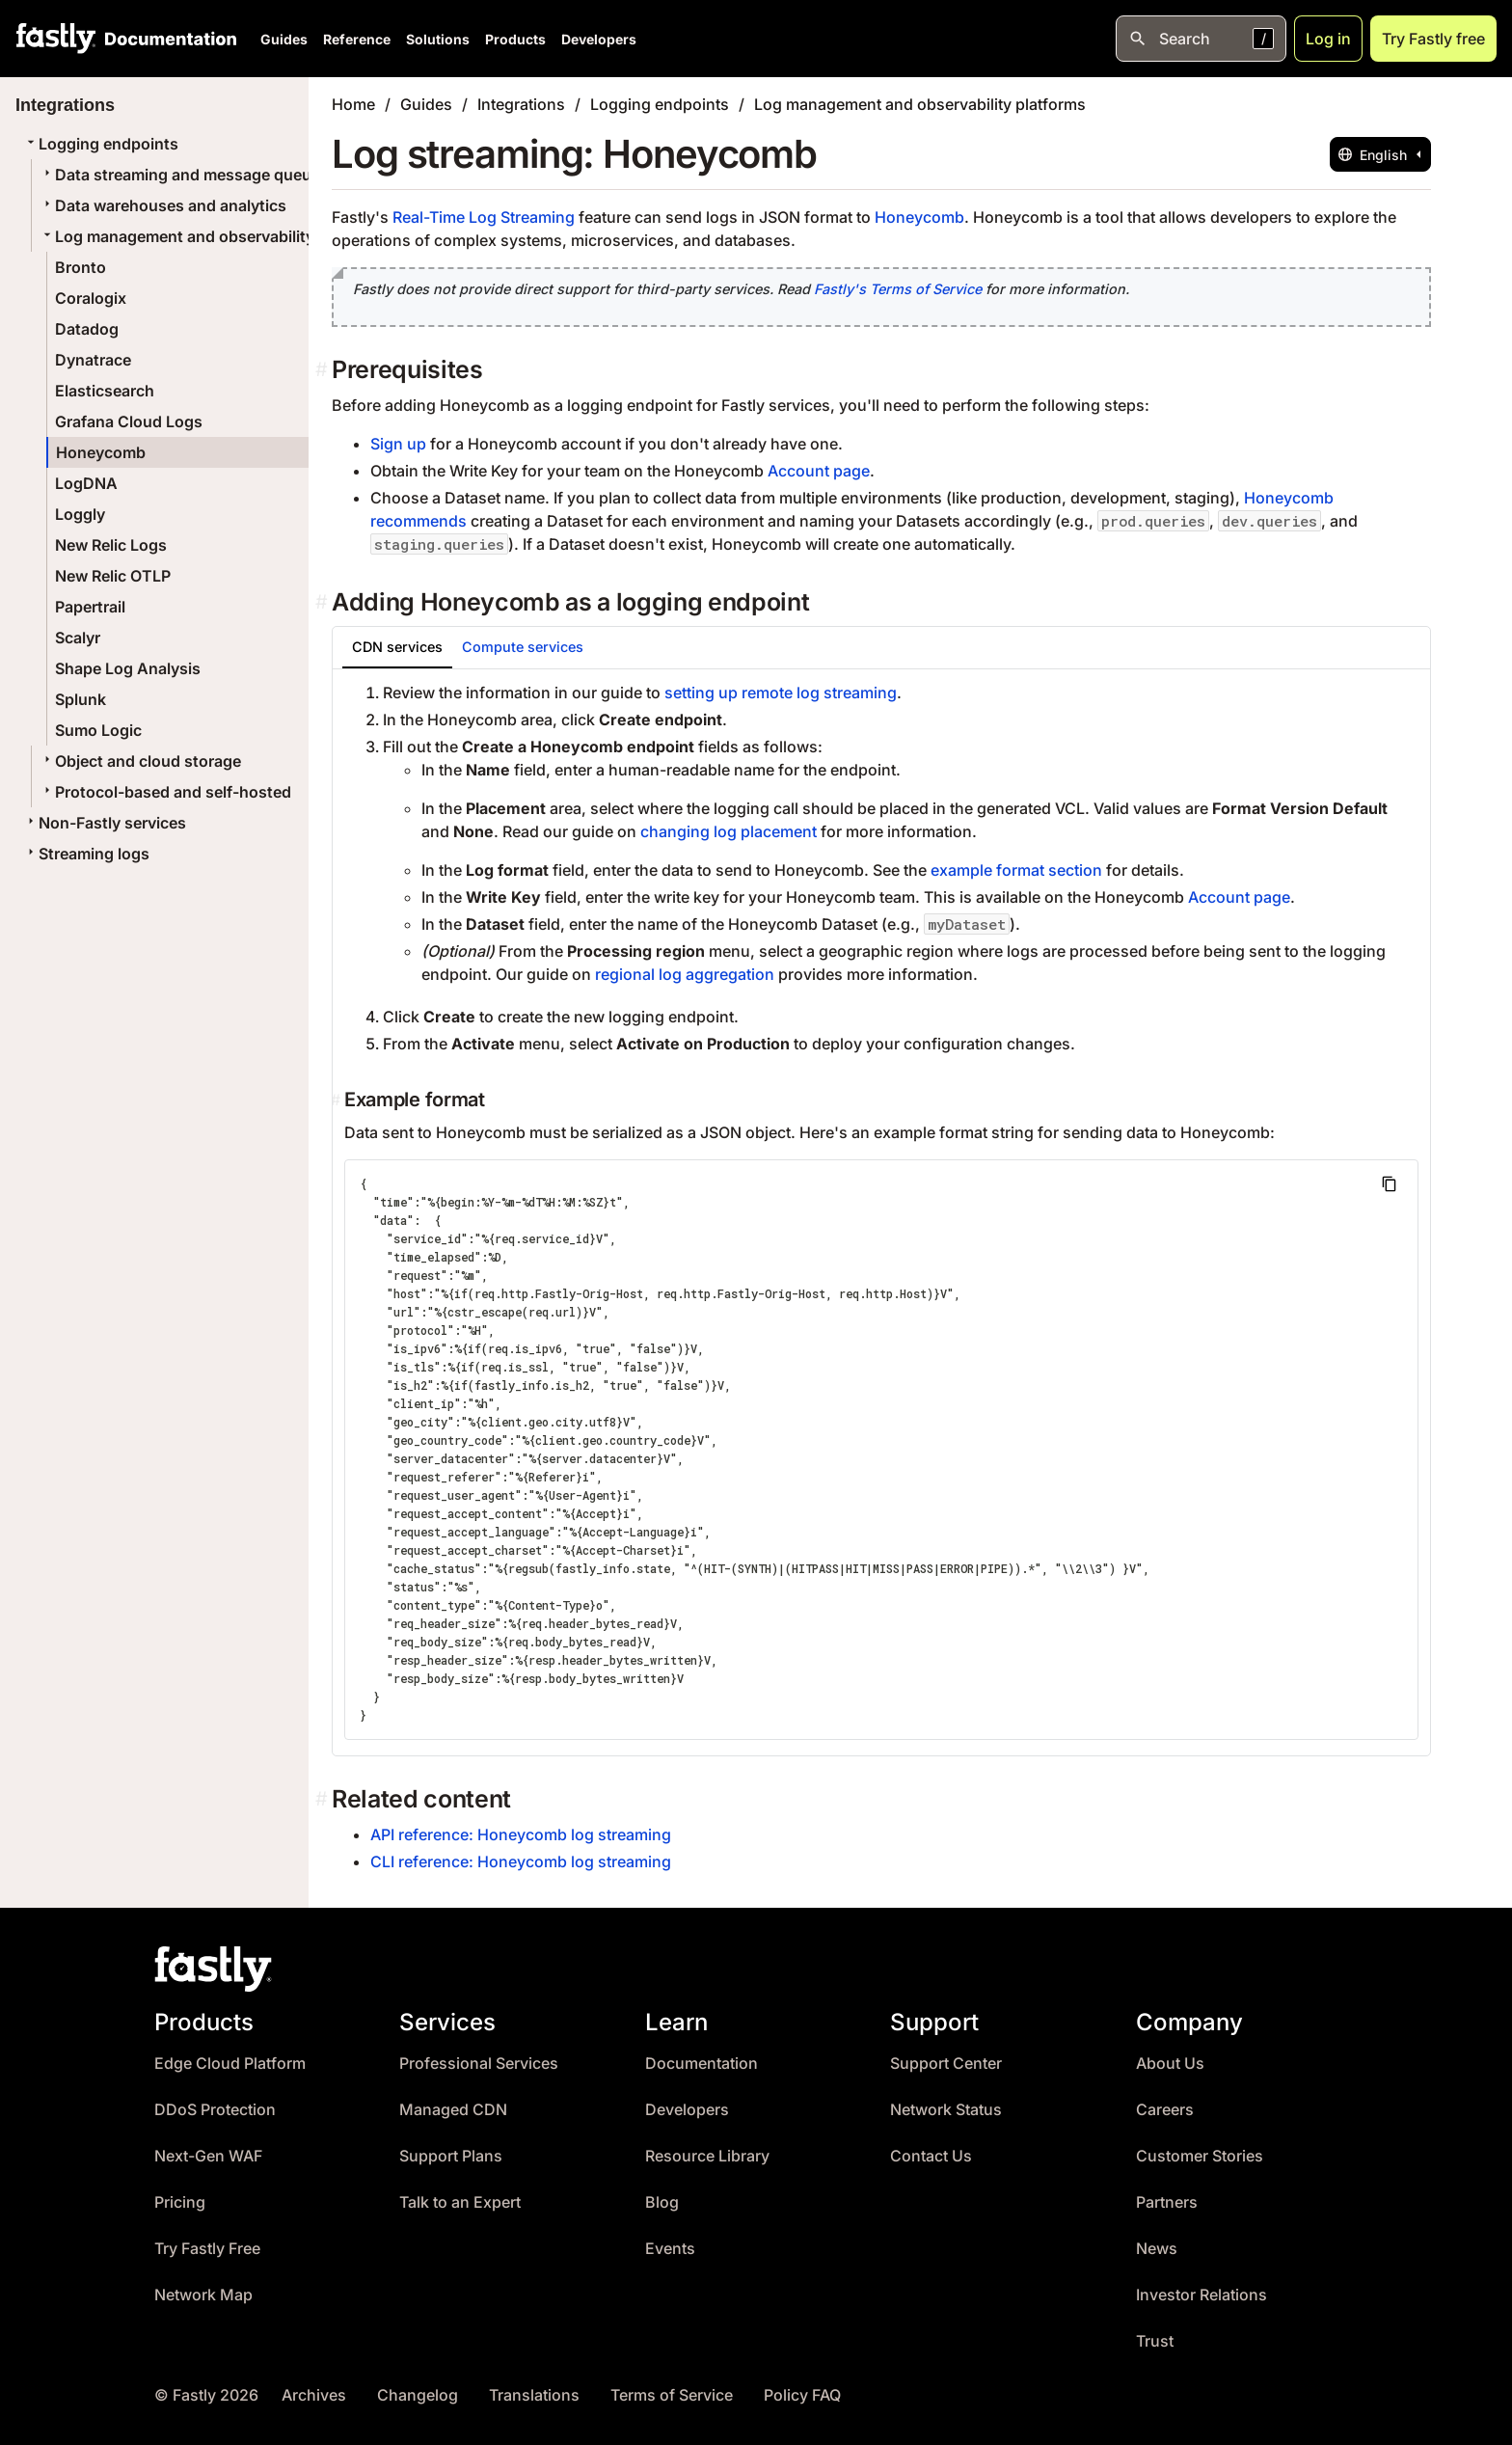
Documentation (701, 2063)
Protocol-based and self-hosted (165, 791)
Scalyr (77, 637)
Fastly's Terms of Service (898, 289)
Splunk (80, 699)
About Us (1170, 2063)
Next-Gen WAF (208, 2156)
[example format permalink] (337, 1099)
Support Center (946, 2063)
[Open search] (1201, 38)
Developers (598, 39)
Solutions (438, 39)
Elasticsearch (104, 390)
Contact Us (931, 2156)
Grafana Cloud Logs (128, 421)
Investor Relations (1201, 2295)
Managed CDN (453, 2110)
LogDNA (86, 483)
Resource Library (707, 2156)
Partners (1167, 2202)
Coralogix (90, 298)
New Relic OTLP (113, 575)
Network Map (203, 2295)
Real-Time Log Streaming (483, 217)
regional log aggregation (684, 974)
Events (670, 2249)
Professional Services (478, 2063)
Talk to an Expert (460, 2202)
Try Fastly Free (207, 2249)
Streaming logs (86, 853)
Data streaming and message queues (184, 174)
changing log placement (728, 831)
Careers (1165, 2110)
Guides (284, 39)
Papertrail (90, 606)
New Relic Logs (111, 545)
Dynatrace (93, 359)
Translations (534, 2395)
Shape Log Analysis (128, 668)
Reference (357, 39)
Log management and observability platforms (215, 236)
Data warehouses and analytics (163, 205)
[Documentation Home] (166, 38)
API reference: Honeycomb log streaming (520, 1834)
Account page (819, 470)
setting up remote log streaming (780, 692)
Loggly (80, 514)
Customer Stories (1199, 2156)
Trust (1155, 2341)
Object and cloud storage (140, 761)
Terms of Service (671, 2395)
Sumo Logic (98, 730)
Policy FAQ (802, 2395)
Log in (1328, 38)
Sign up (398, 443)
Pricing (179, 2202)
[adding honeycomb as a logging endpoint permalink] (323, 602)
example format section (1016, 870)
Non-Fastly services (104, 822)
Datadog (87, 329)
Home (353, 104)
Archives (314, 2395)
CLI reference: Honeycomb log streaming (520, 1861)
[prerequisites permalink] (323, 370)
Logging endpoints (100, 143)
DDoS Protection (215, 2110)
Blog (662, 2202)
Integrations (521, 104)
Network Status (946, 2110)
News (1156, 2249)
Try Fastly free (1433, 38)
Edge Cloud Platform (230, 2063)
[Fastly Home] (55, 38)
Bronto (80, 267)
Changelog (417, 2395)
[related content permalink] (323, 1799)
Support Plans (450, 2156)
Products (515, 39)
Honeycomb (101, 452)
